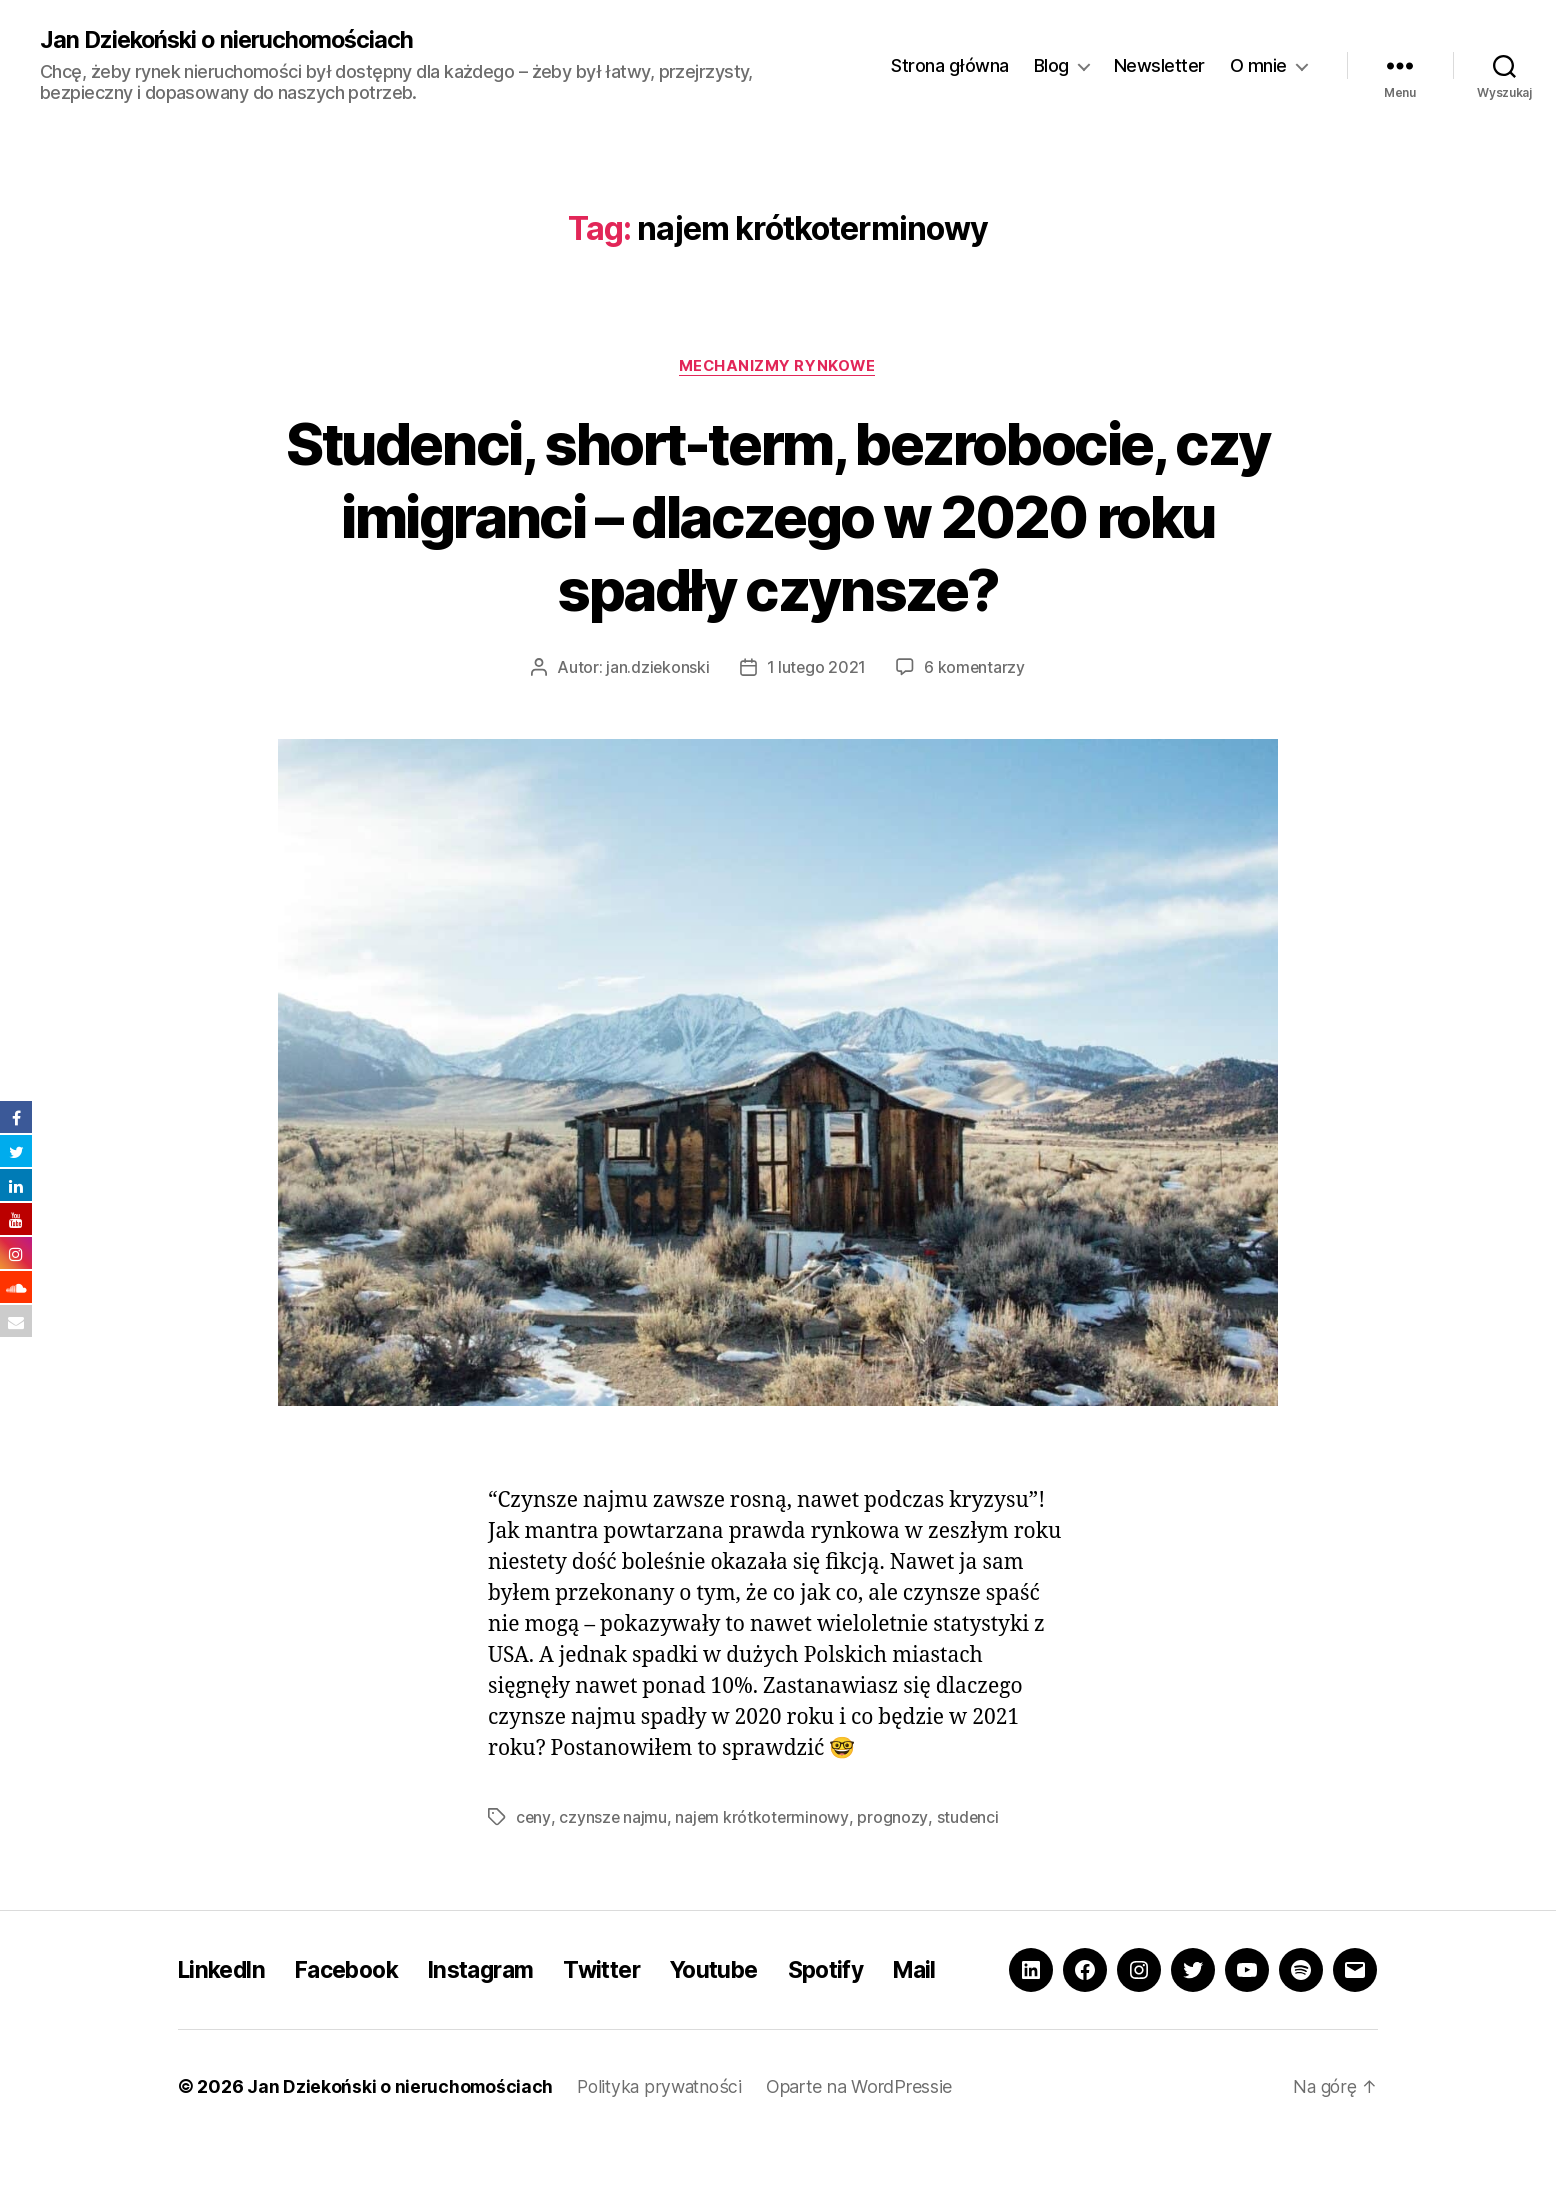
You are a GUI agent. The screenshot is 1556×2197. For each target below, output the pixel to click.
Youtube (744, 1996)
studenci (968, 1818)
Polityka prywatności (665, 2140)
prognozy (894, 1818)
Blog (1051, 65)
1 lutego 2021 (816, 669)
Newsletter (1159, 65)
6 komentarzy (976, 669)
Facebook (357, 1996)
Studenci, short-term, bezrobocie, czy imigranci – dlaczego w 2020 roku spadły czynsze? (777, 516)
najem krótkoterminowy (763, 1818)
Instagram (498, 1996)
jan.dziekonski (657, 669)
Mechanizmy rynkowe (778, 367)
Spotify (861, 1996)
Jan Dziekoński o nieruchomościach (232, 40)
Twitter (625, 1996)
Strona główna (950, 65)
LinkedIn (224, 1996)
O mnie (1258, 65)
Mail (955, 1996)
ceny (533, 1818)
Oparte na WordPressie (867, 2140)
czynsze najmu (613, 1818)
